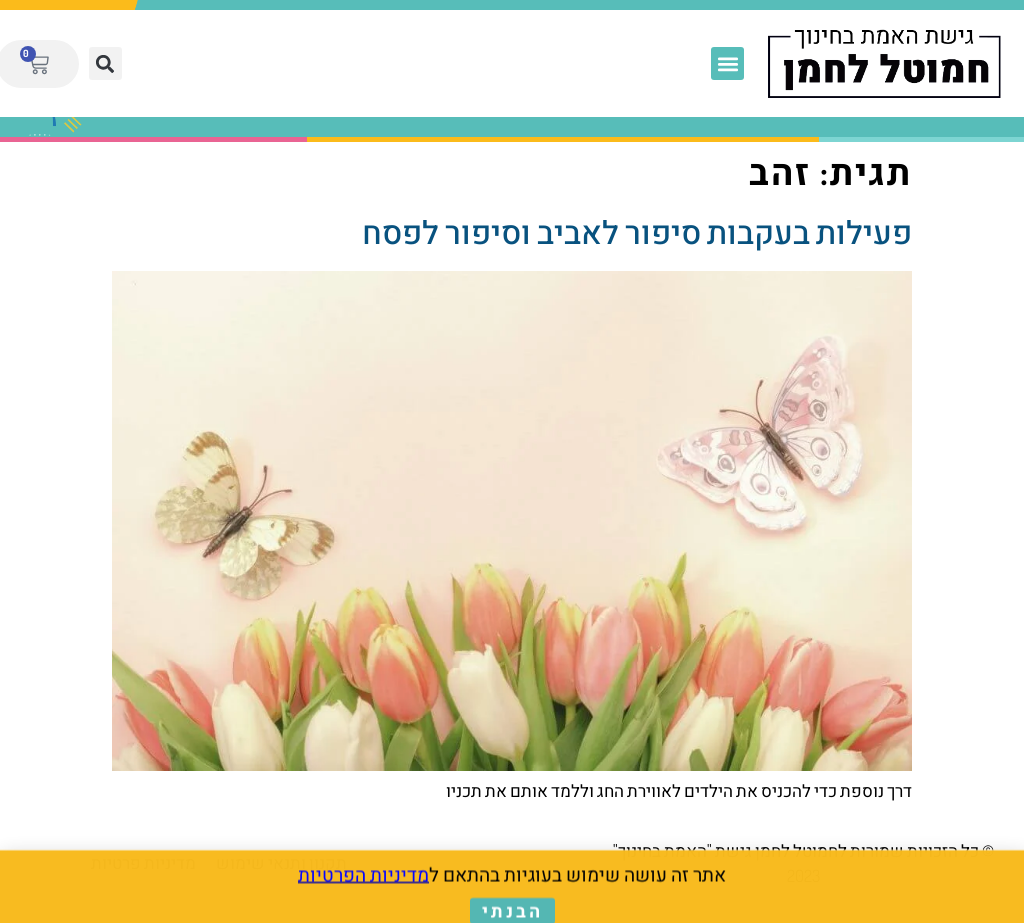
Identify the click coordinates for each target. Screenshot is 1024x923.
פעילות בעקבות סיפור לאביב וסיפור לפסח (637, 231)
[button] (727, 63)
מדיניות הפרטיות (363, 876)
